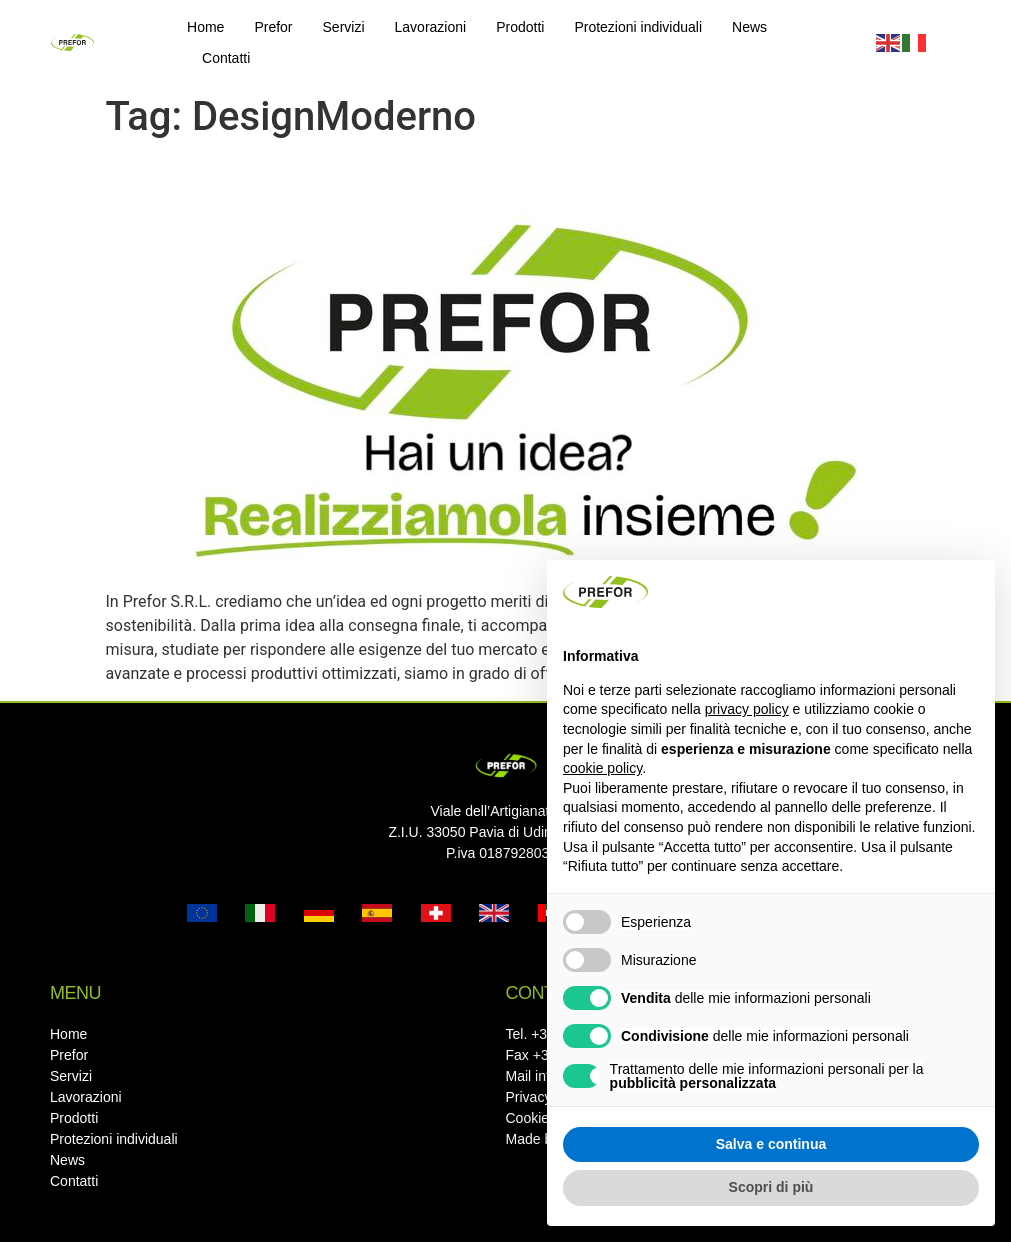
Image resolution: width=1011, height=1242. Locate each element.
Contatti (226, 58)
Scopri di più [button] (771, 1187)
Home (205, 27)
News (749, 27)
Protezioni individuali (638, 27)
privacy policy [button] (747, 709)
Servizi (344, 27)
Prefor (273, 27)
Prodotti (520, 27)
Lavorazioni (431, 27)
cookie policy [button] (602, 768)
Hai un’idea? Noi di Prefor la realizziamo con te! (442, 176)
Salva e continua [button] (771, 1144)
